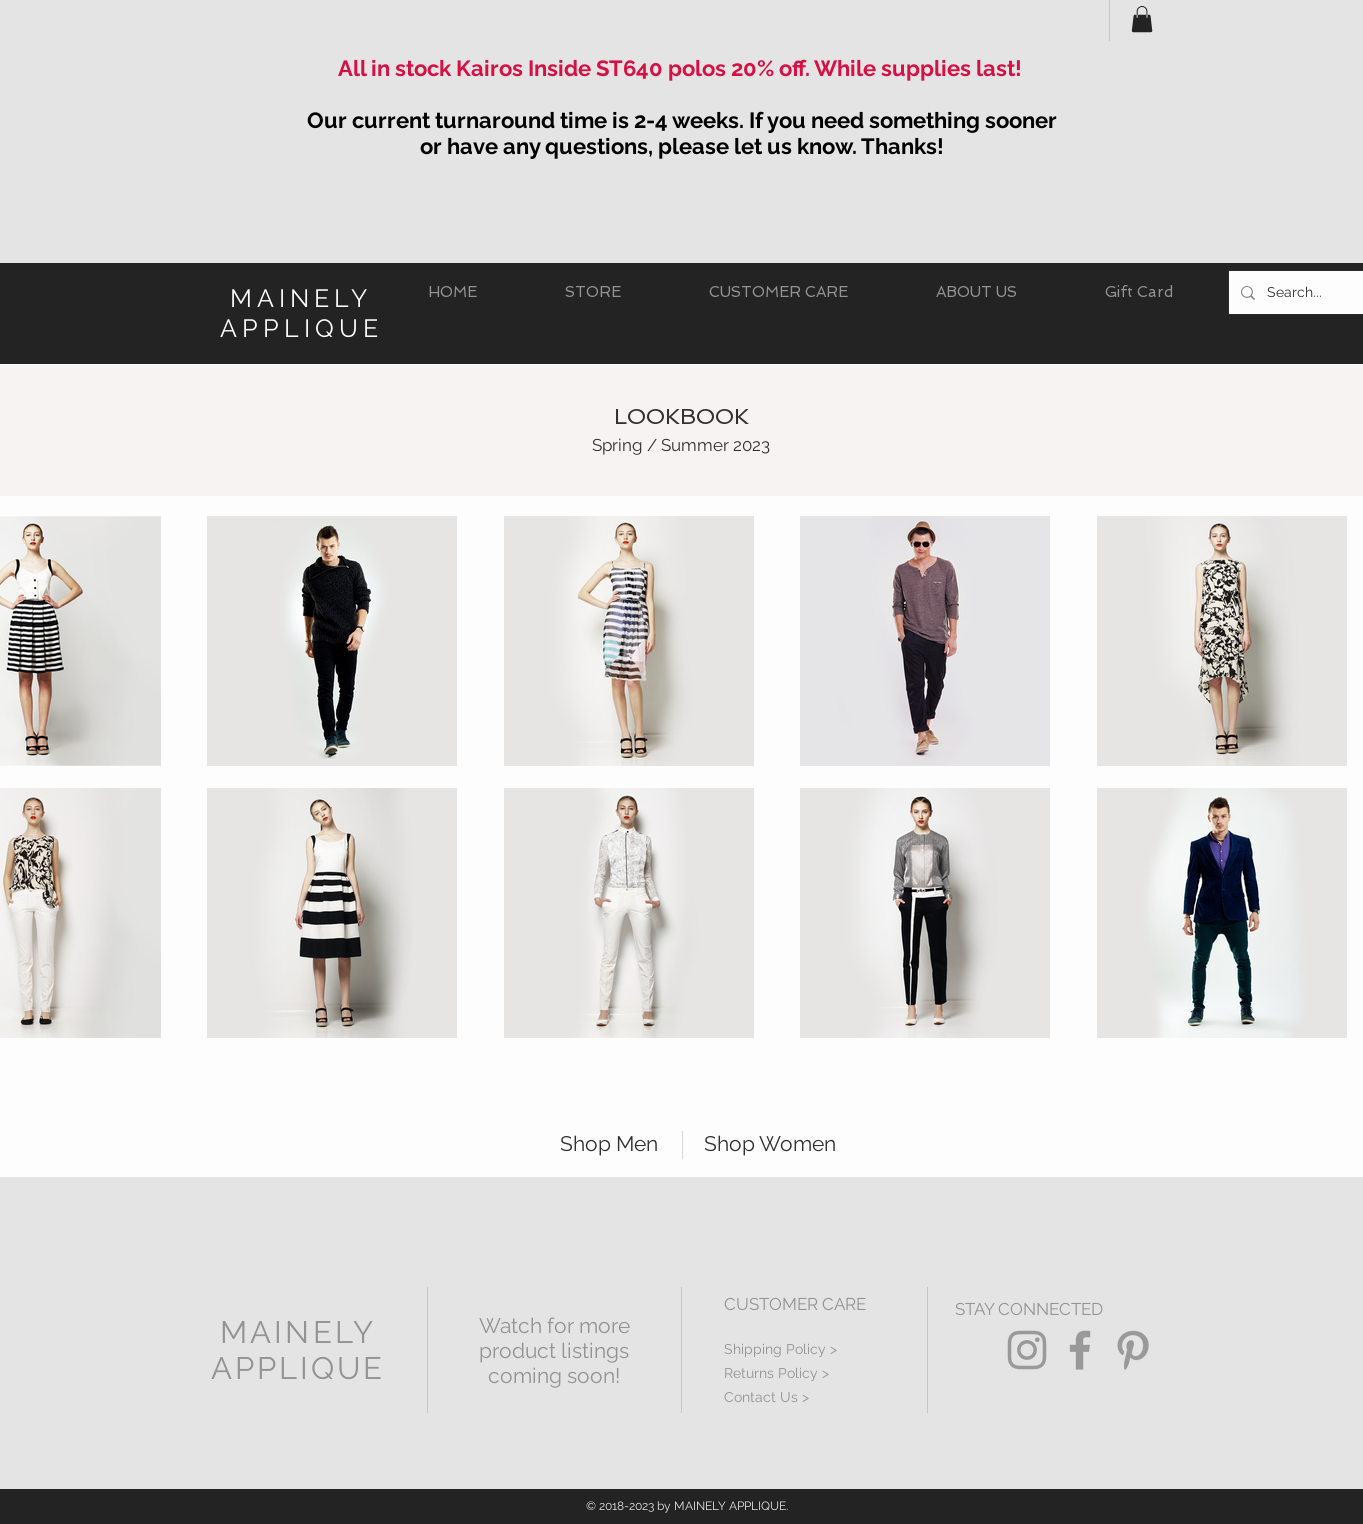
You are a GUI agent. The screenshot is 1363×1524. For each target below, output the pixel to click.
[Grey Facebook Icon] (1080, 1350)
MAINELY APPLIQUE (301, 313)
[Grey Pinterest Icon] (1133, 1350)
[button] (1142, 19)
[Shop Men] (598, 1144)
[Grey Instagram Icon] (1027, 1350)
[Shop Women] (779, 1144)
